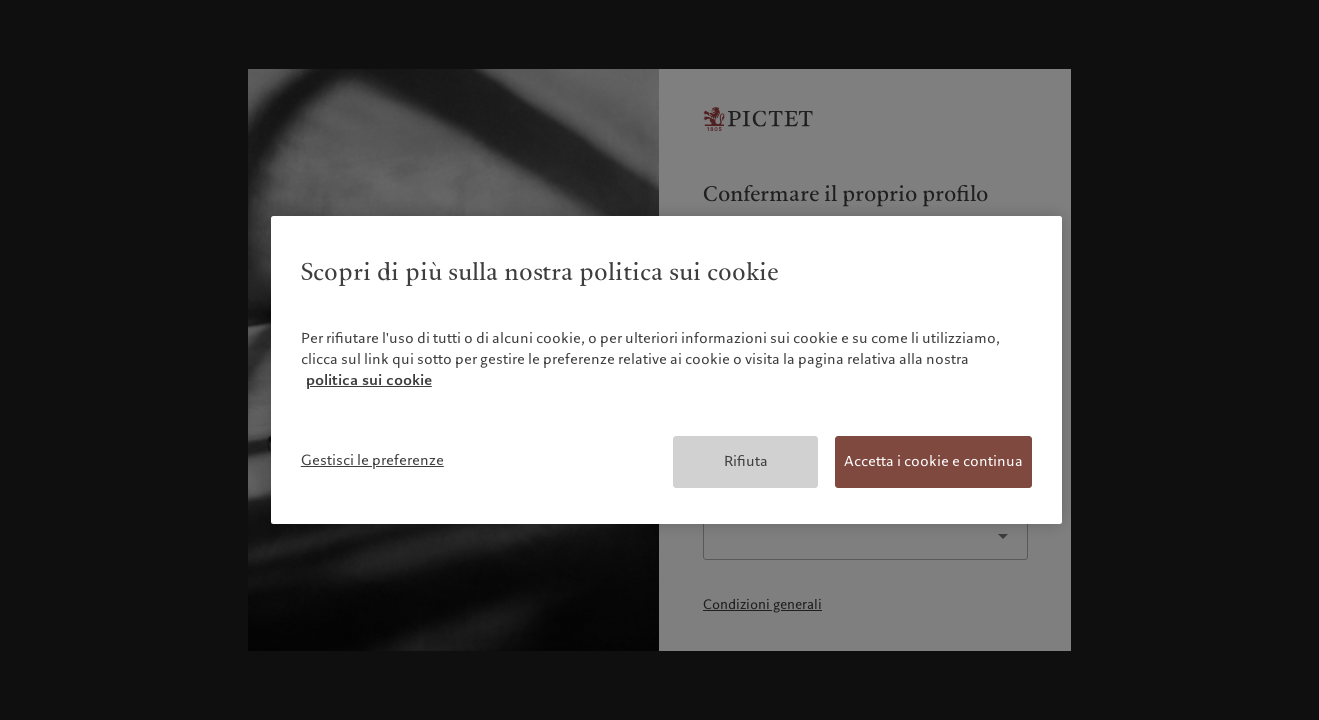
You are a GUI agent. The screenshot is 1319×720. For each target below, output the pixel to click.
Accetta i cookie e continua (933, 461)
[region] (666, 370)
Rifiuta (746, 461)
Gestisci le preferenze (372, 460)
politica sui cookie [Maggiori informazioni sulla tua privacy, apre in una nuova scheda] (369, 380)
